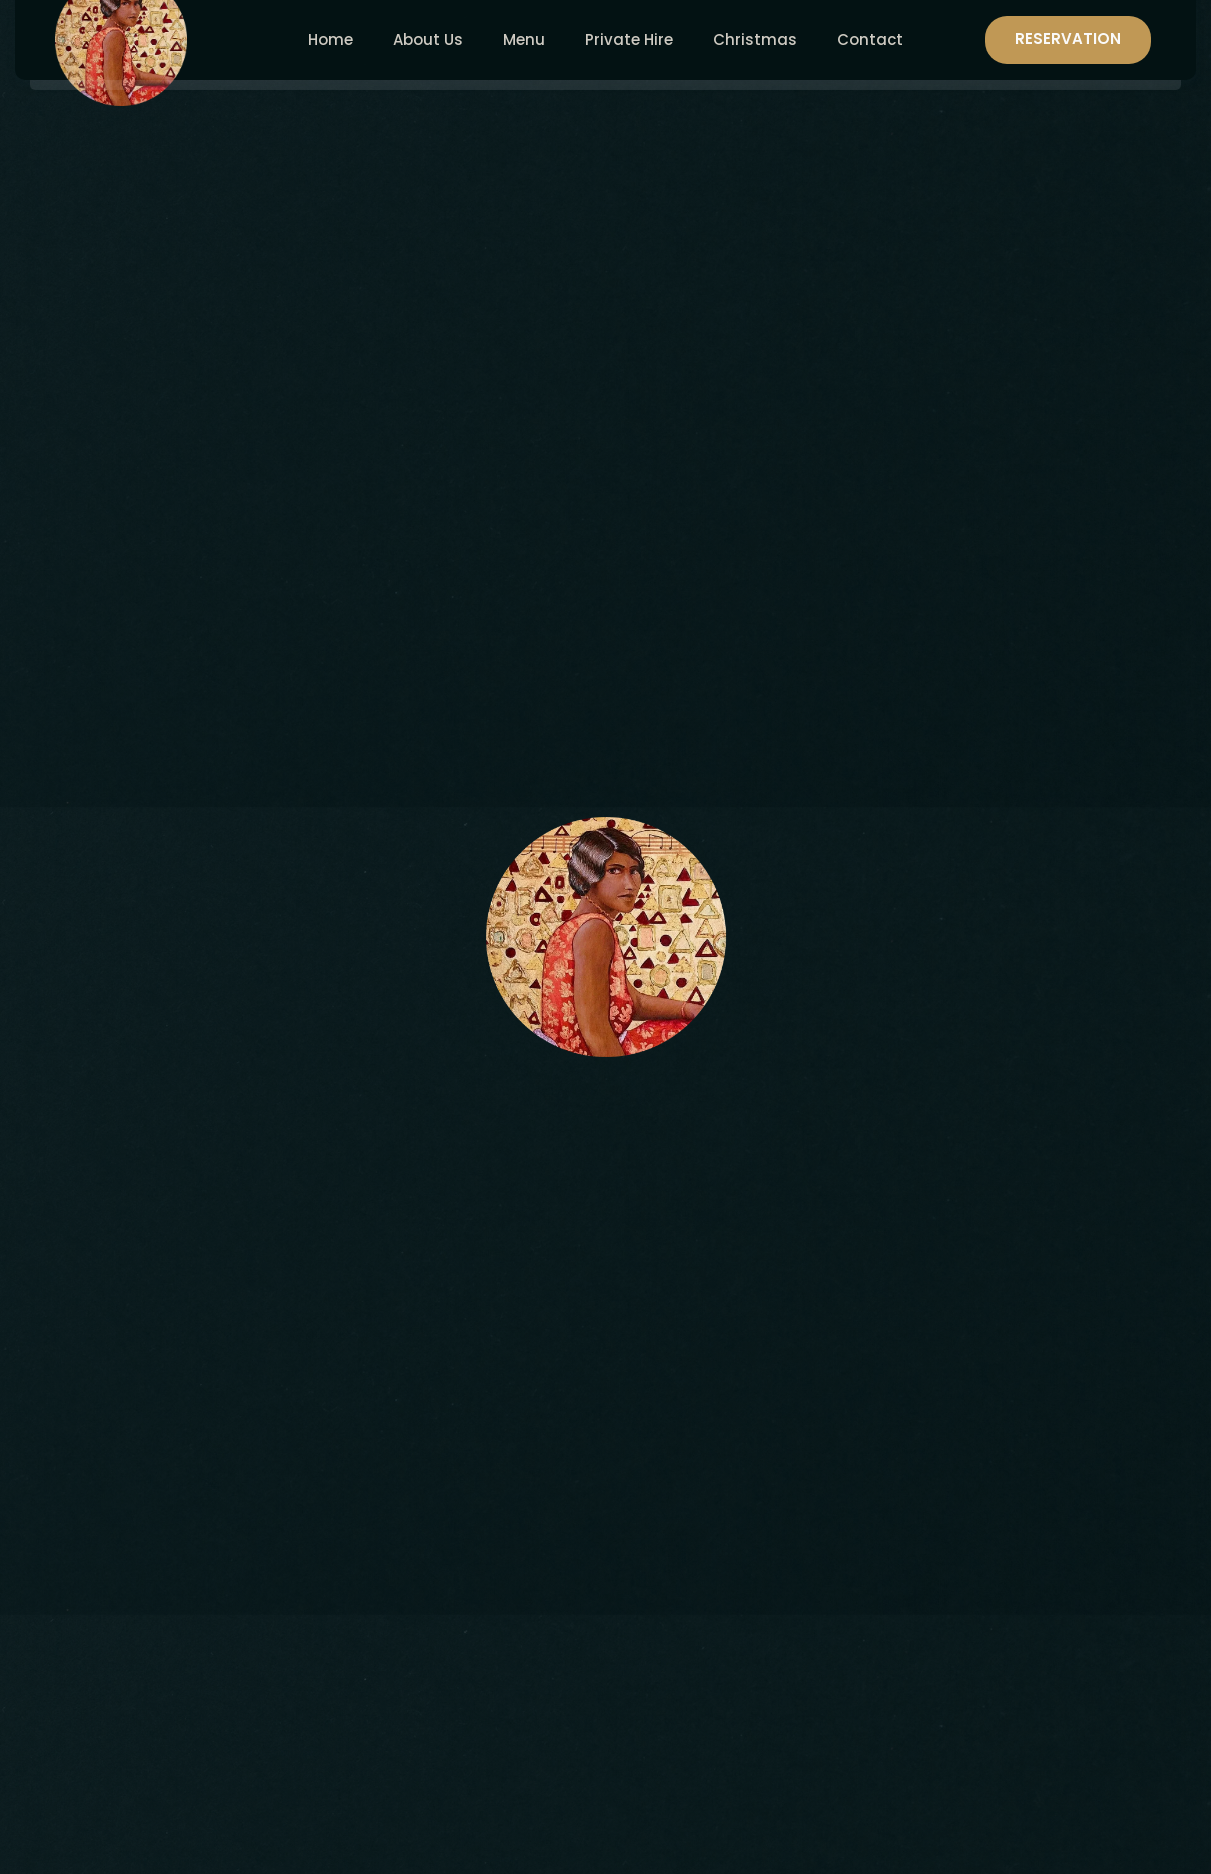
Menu (524, 39)
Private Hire (629, 39)
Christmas (755, 39)
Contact (870, 39)
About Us (428, 39)
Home (330, 39)
